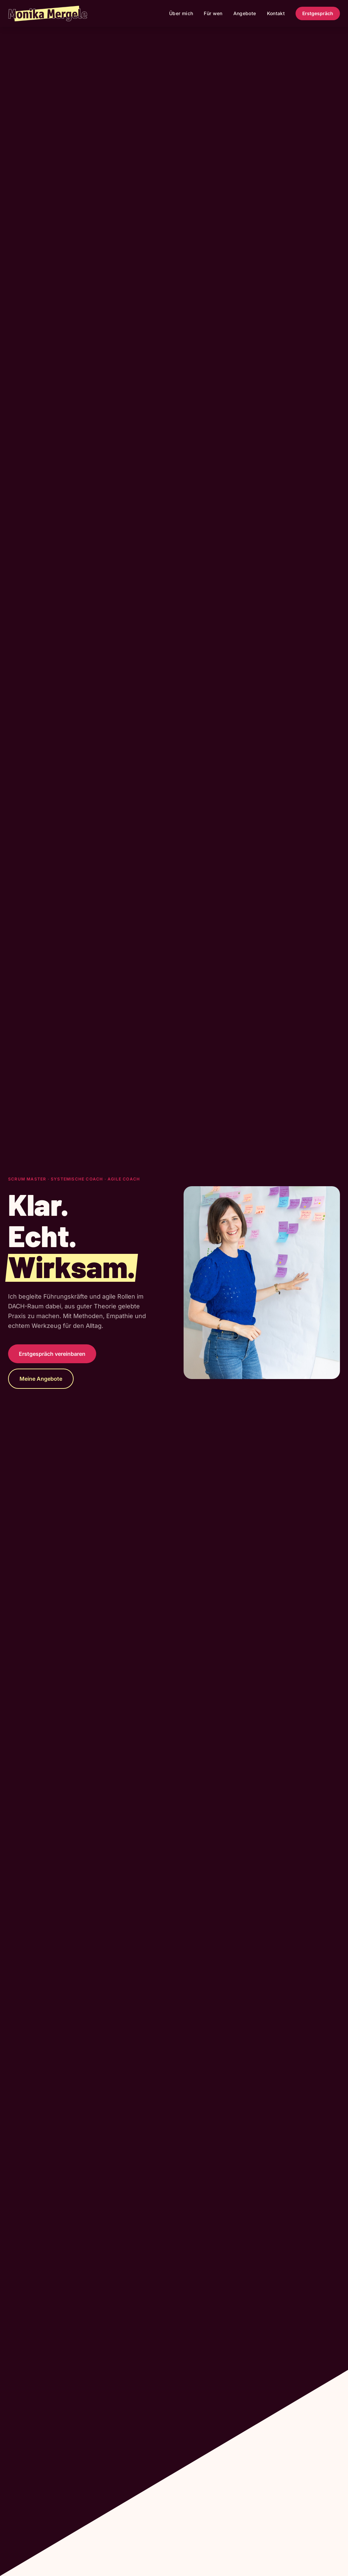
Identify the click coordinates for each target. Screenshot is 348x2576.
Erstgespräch (317, 13)
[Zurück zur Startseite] (47, 13)
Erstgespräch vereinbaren (52, 1353)
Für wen (213, 13)
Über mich (181, 13)
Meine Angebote (41, 1378)
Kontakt (276, 13)
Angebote (244, 13)
